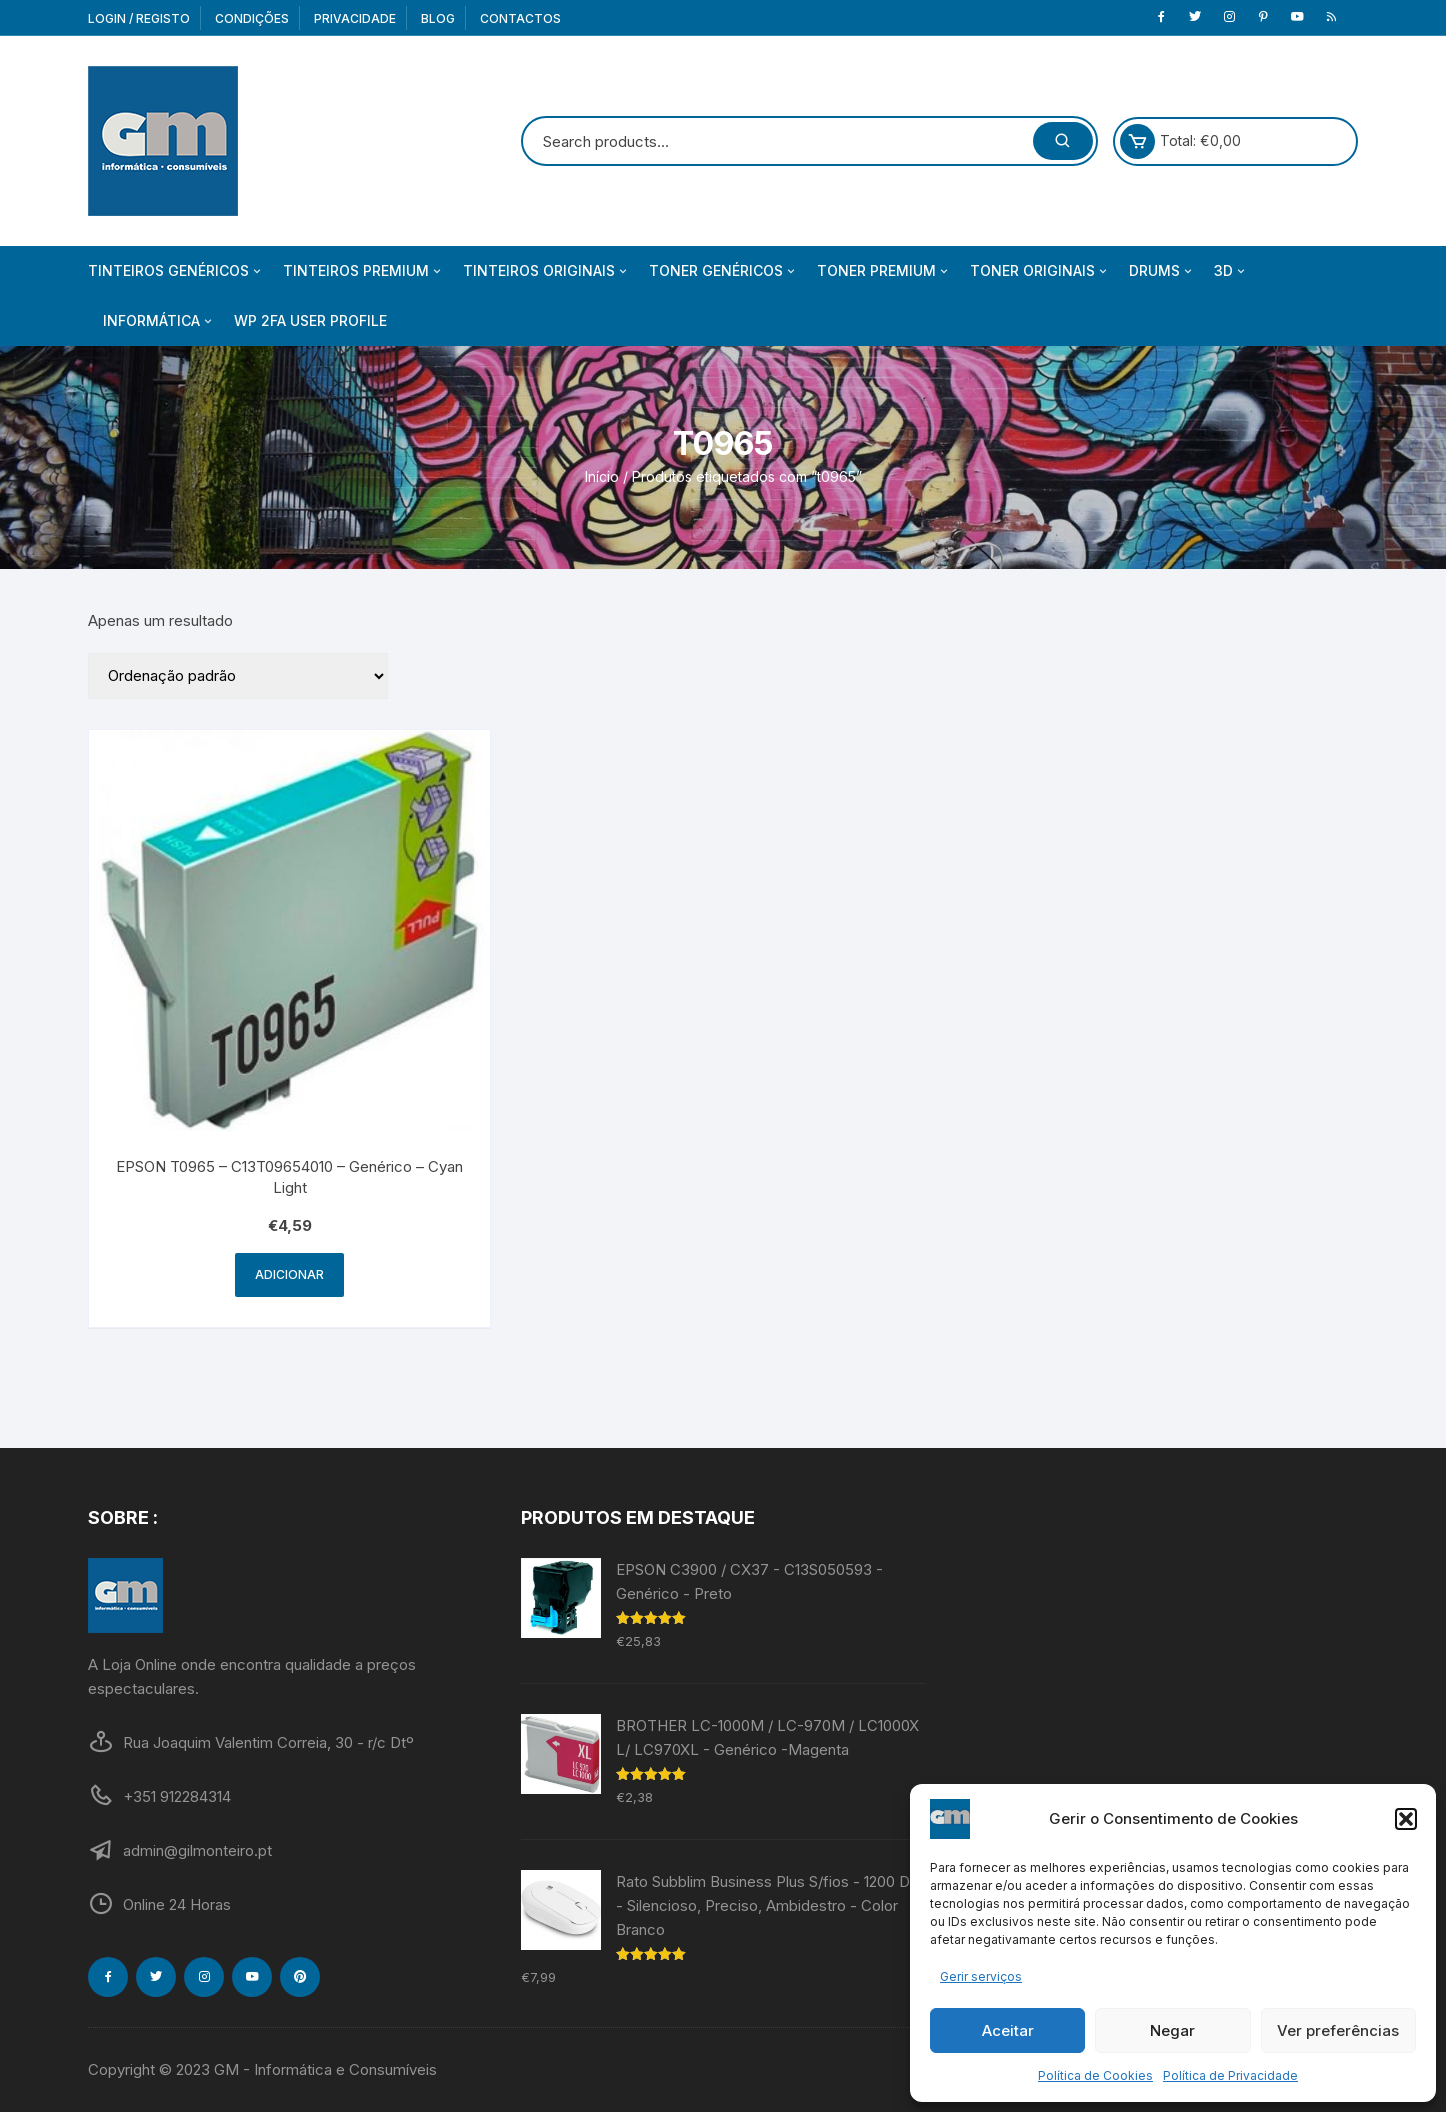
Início (602, 476)
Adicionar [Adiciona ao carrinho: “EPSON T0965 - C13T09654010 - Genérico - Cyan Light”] (289, 1274)
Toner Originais (1040, 271)
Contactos (520, 18)
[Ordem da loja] (238, 676)
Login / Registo (139, 18)
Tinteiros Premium (363, 271)
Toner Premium (884, 271)
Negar (1172, 2030)
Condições (252, 18)
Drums (1162, 271)
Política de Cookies (1095, 2075)
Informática (159, 321)
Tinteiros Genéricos (176, 271)
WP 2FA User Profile (310, 320)
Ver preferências (1338, 2030)
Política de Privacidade (1230, 2075)
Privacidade (355, 18)
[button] (1406, 1819)
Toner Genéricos (723, 271)
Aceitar (1008, 2030)
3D (1231, 271)
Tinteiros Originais (546, 271)
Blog (438, 18)
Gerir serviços (981, 1976)
